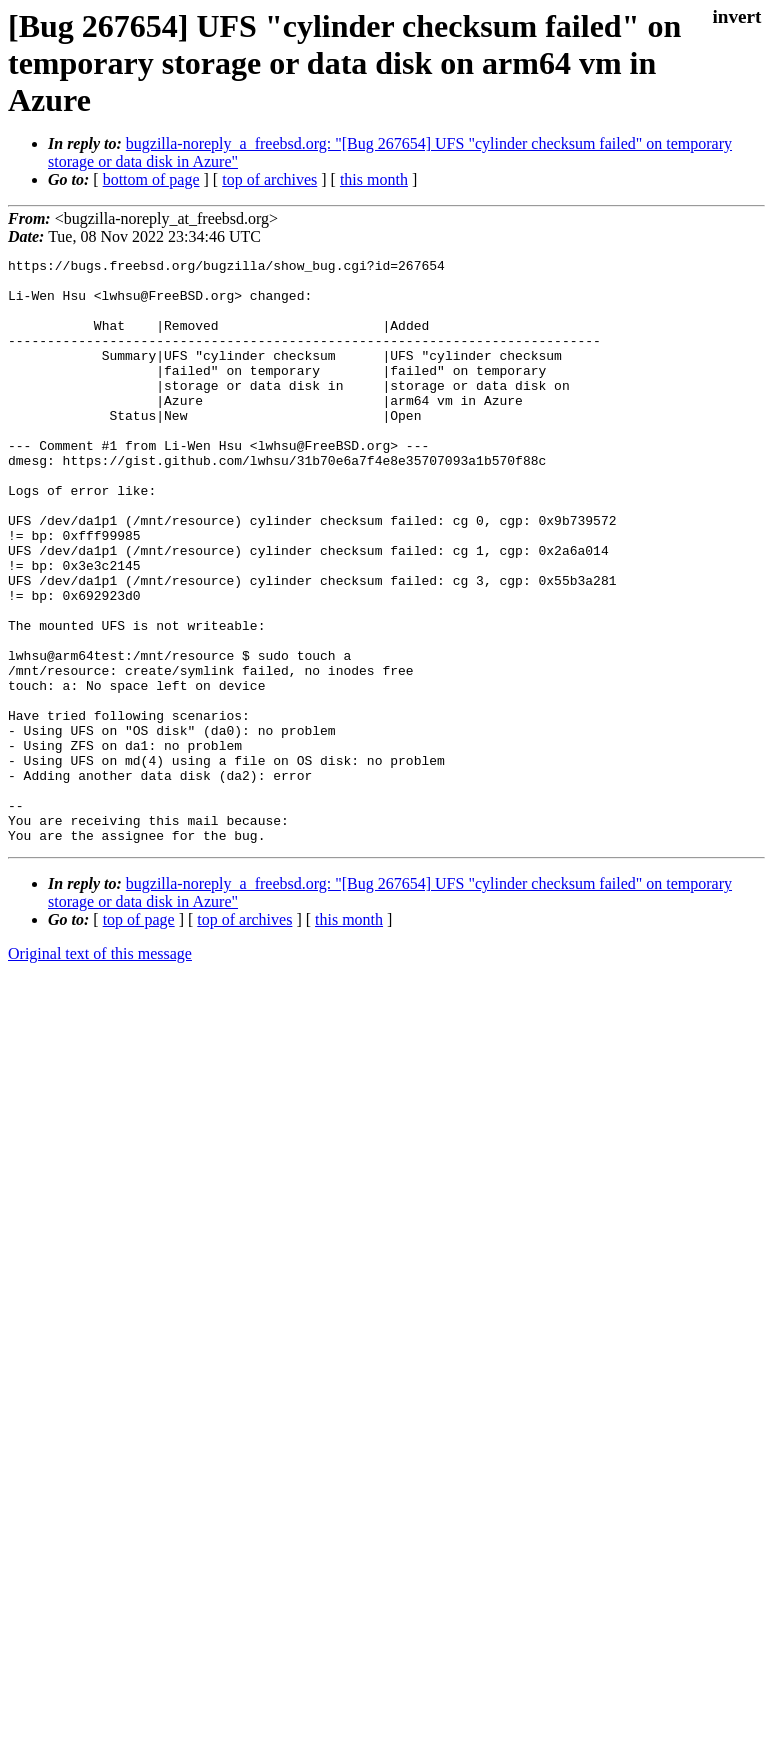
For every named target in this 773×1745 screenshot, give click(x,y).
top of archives (269, 179)
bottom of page (151, 179)
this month (374, 179)
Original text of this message (100, 1070)
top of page (139, 1036)
